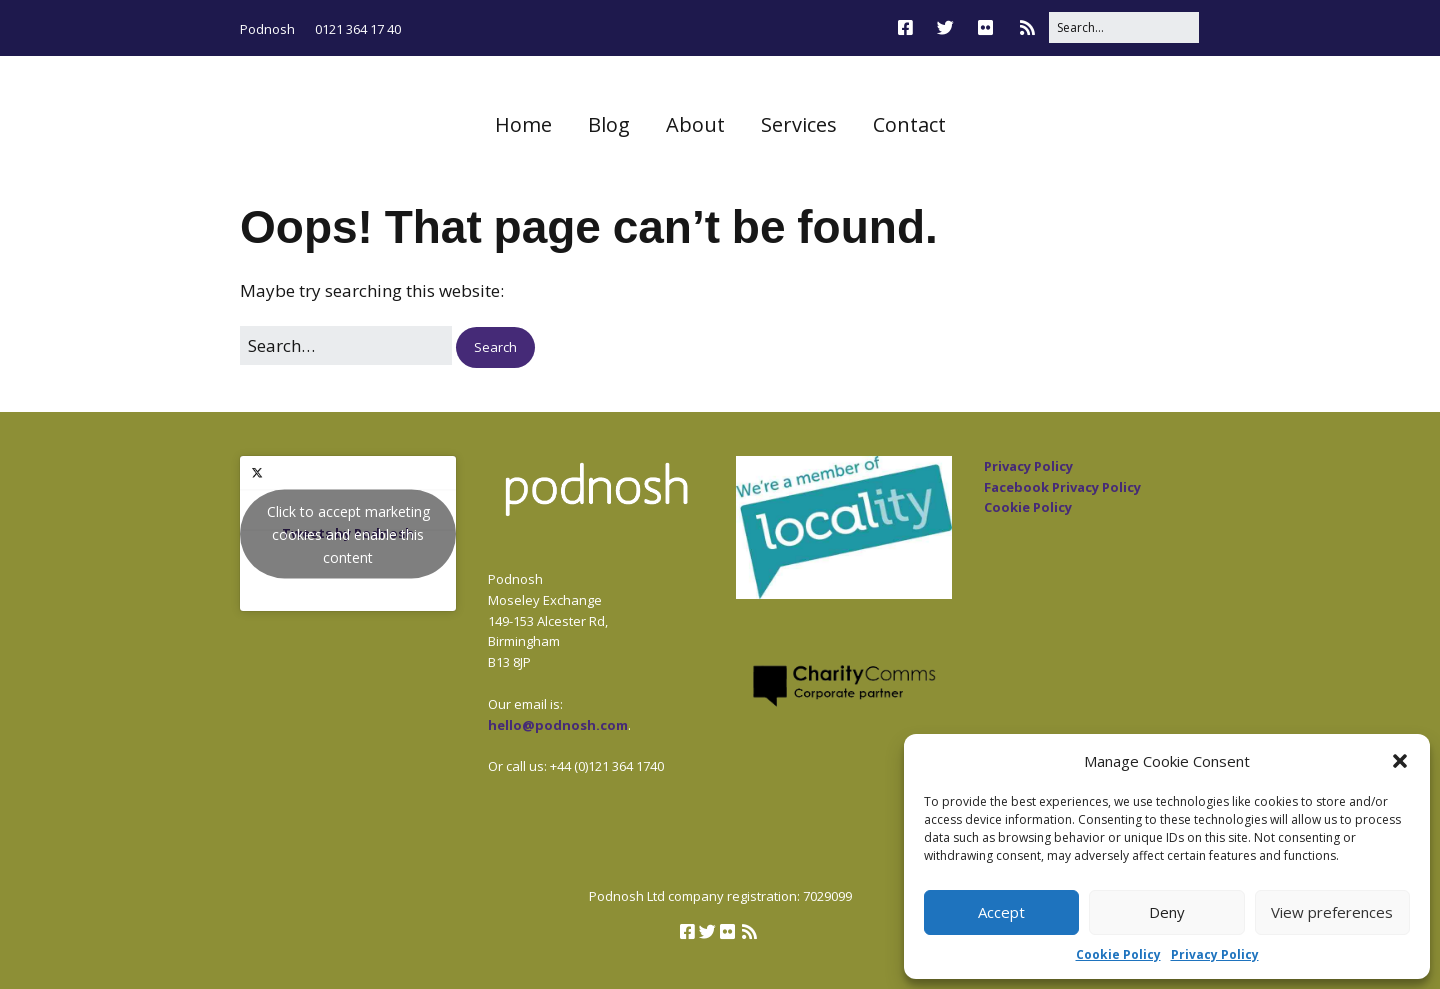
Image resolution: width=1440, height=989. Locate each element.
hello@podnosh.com (558, 725)
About (695, 124)
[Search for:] (1124, 27)
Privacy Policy (1215, 954)
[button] (1400, 761)
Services (799, 124)
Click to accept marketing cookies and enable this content (348, 533)
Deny (1167, 912)
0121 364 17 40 (358, 29)
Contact (909, 124)
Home (523, 124)
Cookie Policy (1118, 954)
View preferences (1332, 912)
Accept (1001, 912)
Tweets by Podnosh (348, 533)
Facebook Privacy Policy (1062, 487)
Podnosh (267, 29)
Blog (609, 124)
